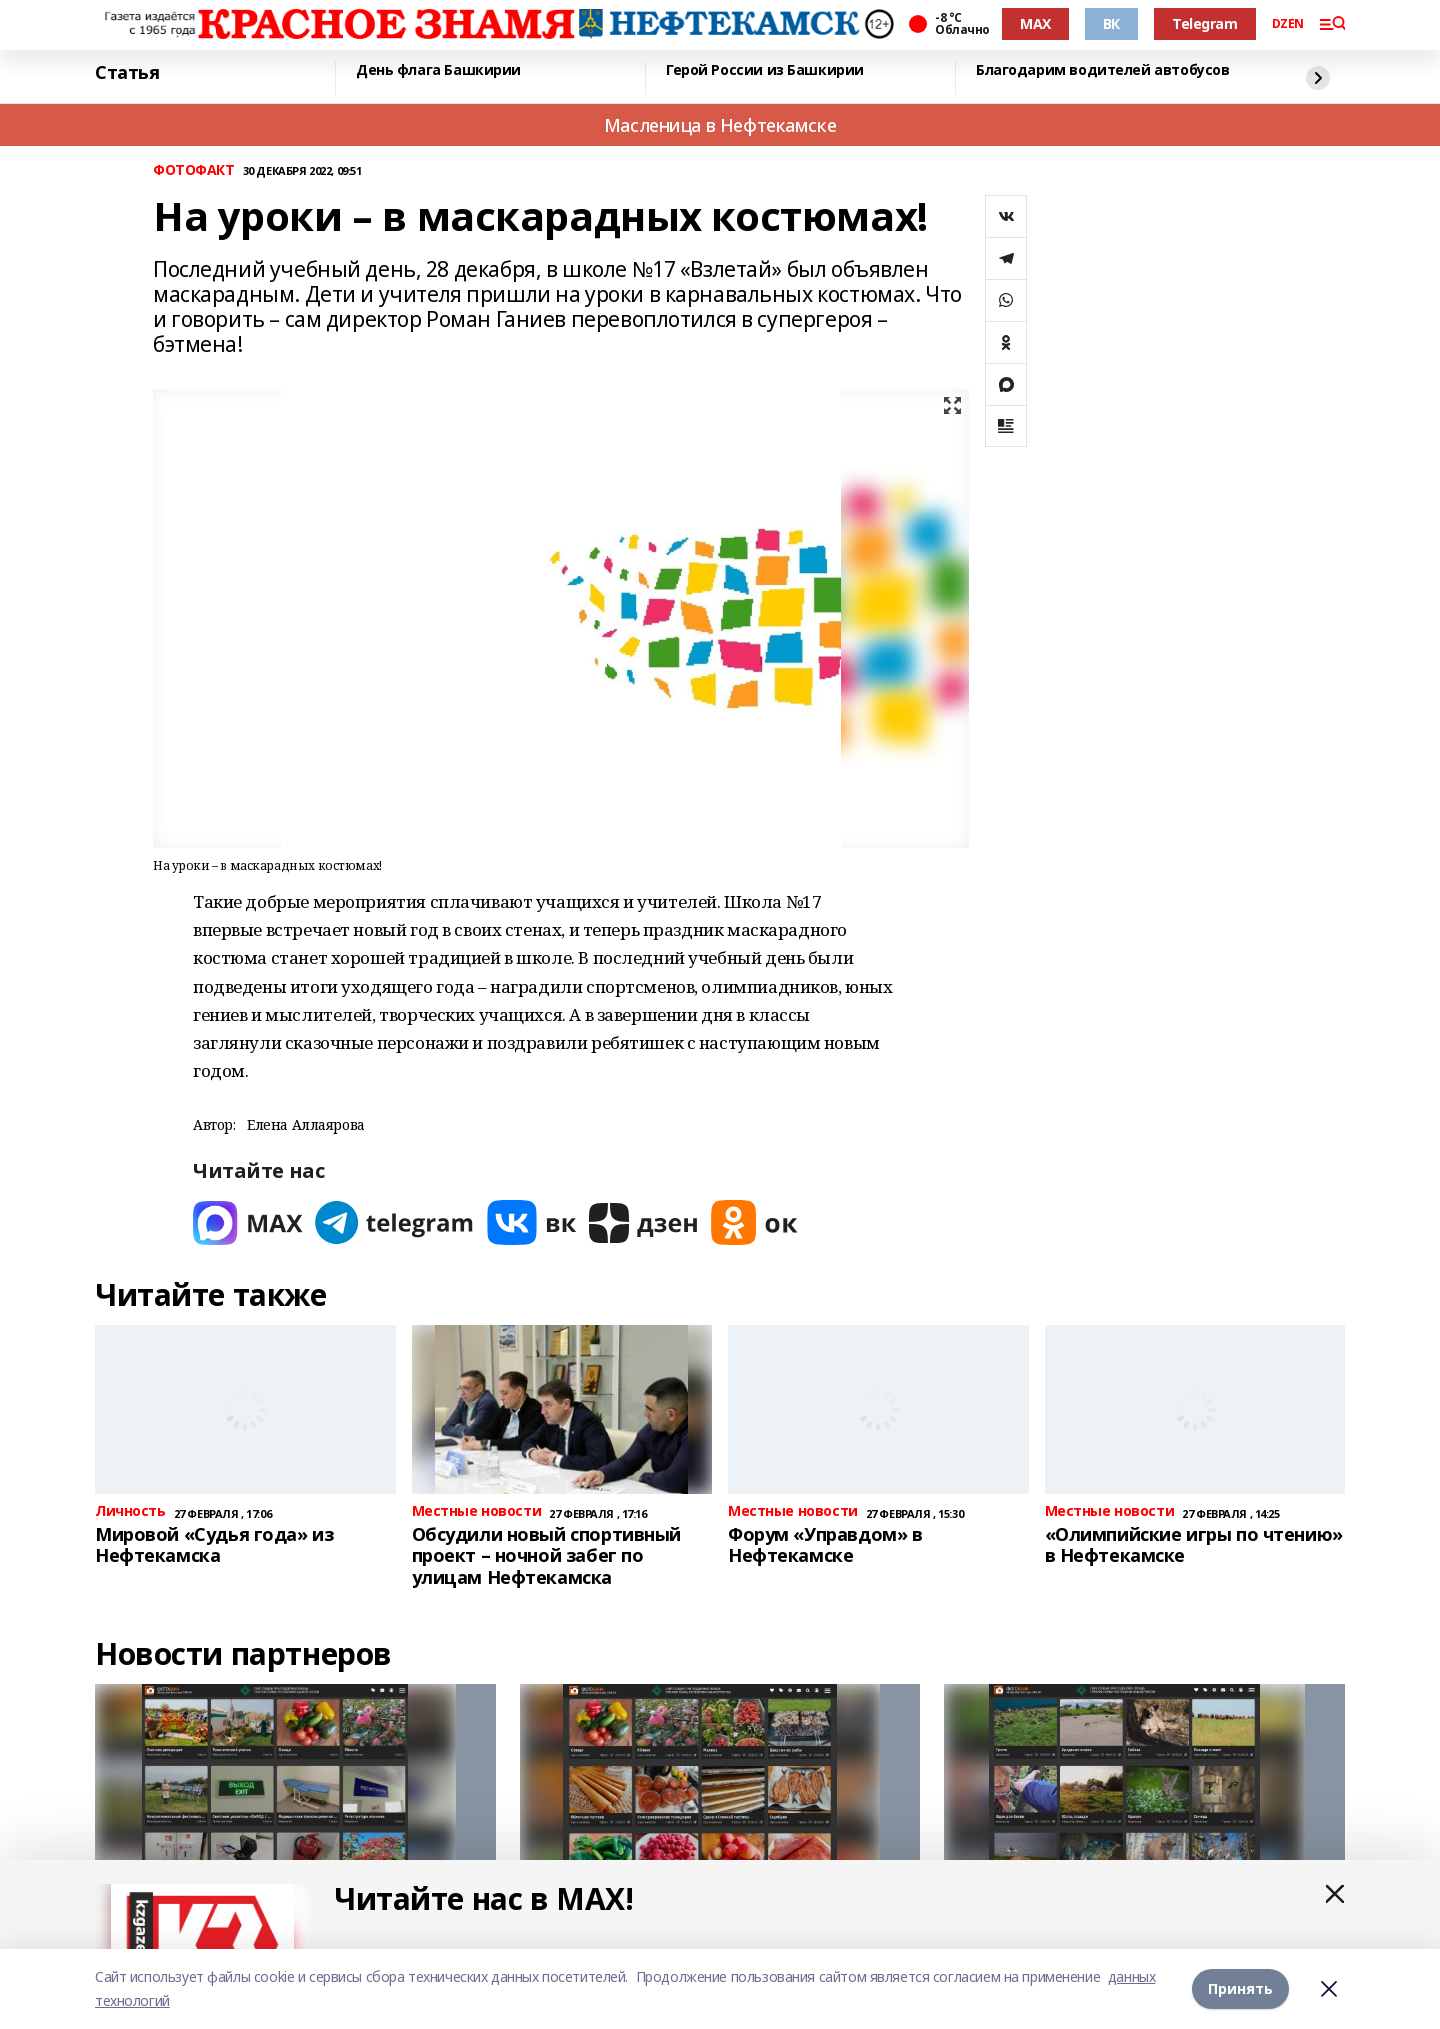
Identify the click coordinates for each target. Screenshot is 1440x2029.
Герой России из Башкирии (765, 70)
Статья (127, 73)
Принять (1240, 1988)
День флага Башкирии (438, 70)
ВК (1111, 23)
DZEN (1288, 24)
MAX (1035, 23)
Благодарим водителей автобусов (1102, 70)
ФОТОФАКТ (194, 170)
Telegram (1205, 23)
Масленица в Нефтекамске (720, 125)
